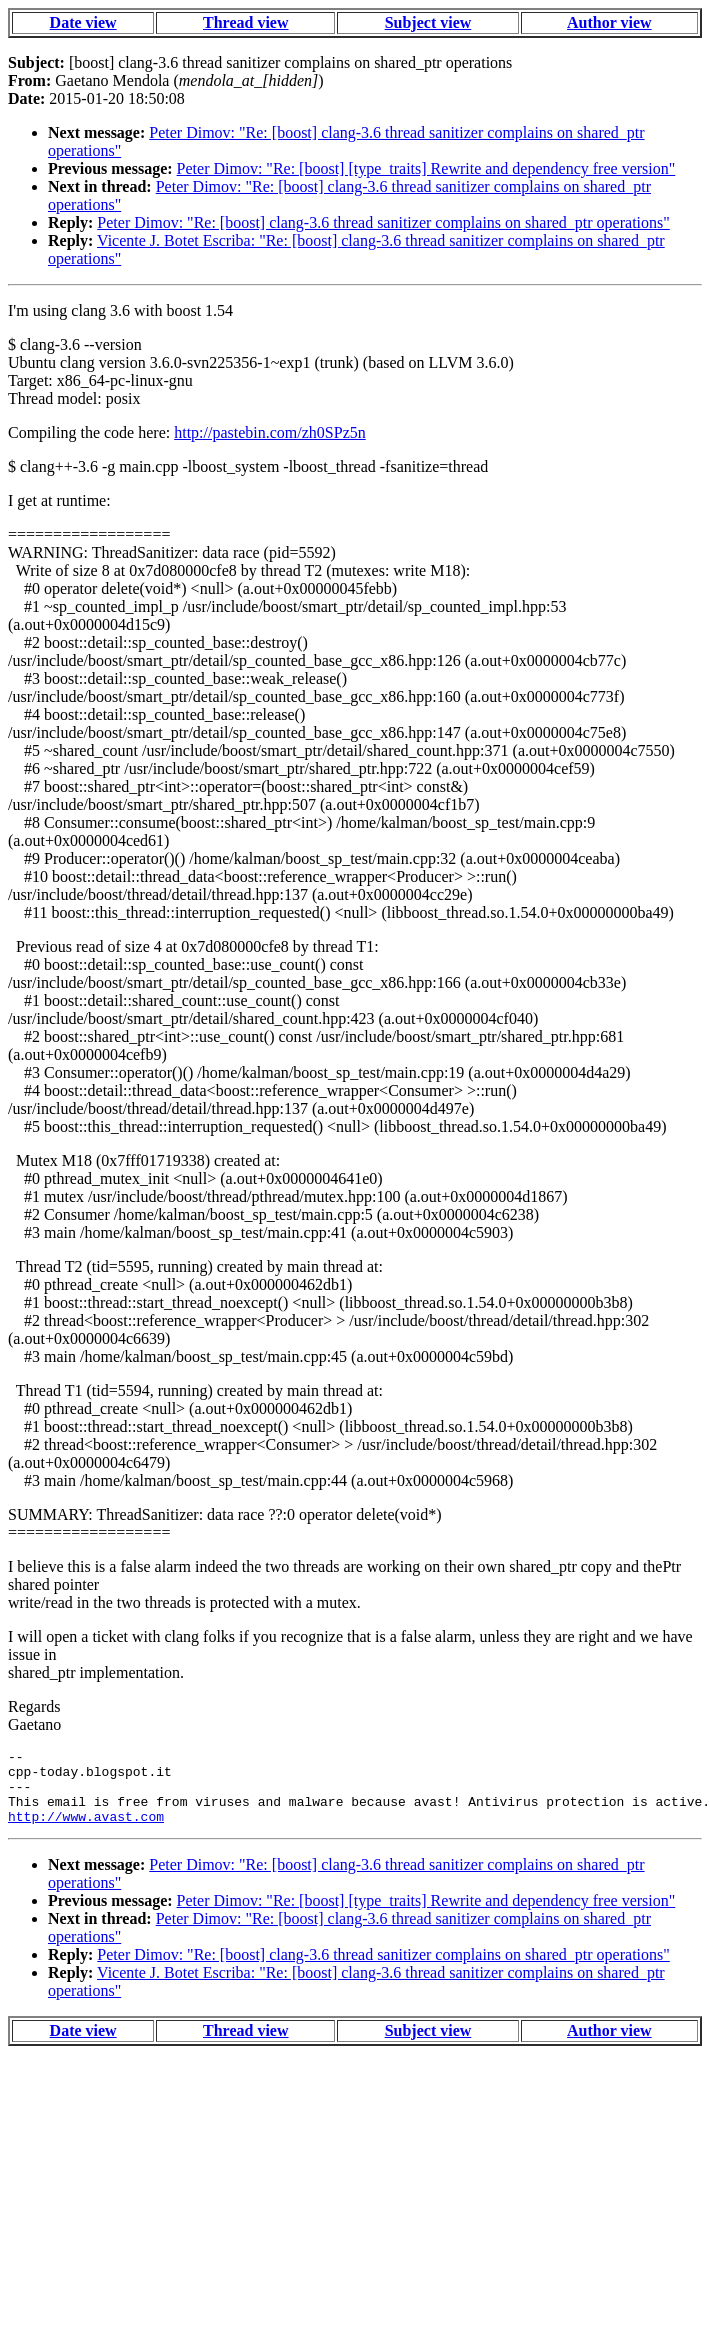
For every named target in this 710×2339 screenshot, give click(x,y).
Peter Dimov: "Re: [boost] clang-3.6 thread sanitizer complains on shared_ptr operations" (383, 222)
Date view (83, 22)
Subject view (428, 22)
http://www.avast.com (86, 1831)
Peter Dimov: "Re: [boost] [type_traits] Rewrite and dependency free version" (426, 168)
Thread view (245, 22)
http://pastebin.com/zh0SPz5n (270, 432)
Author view (609, 22)
